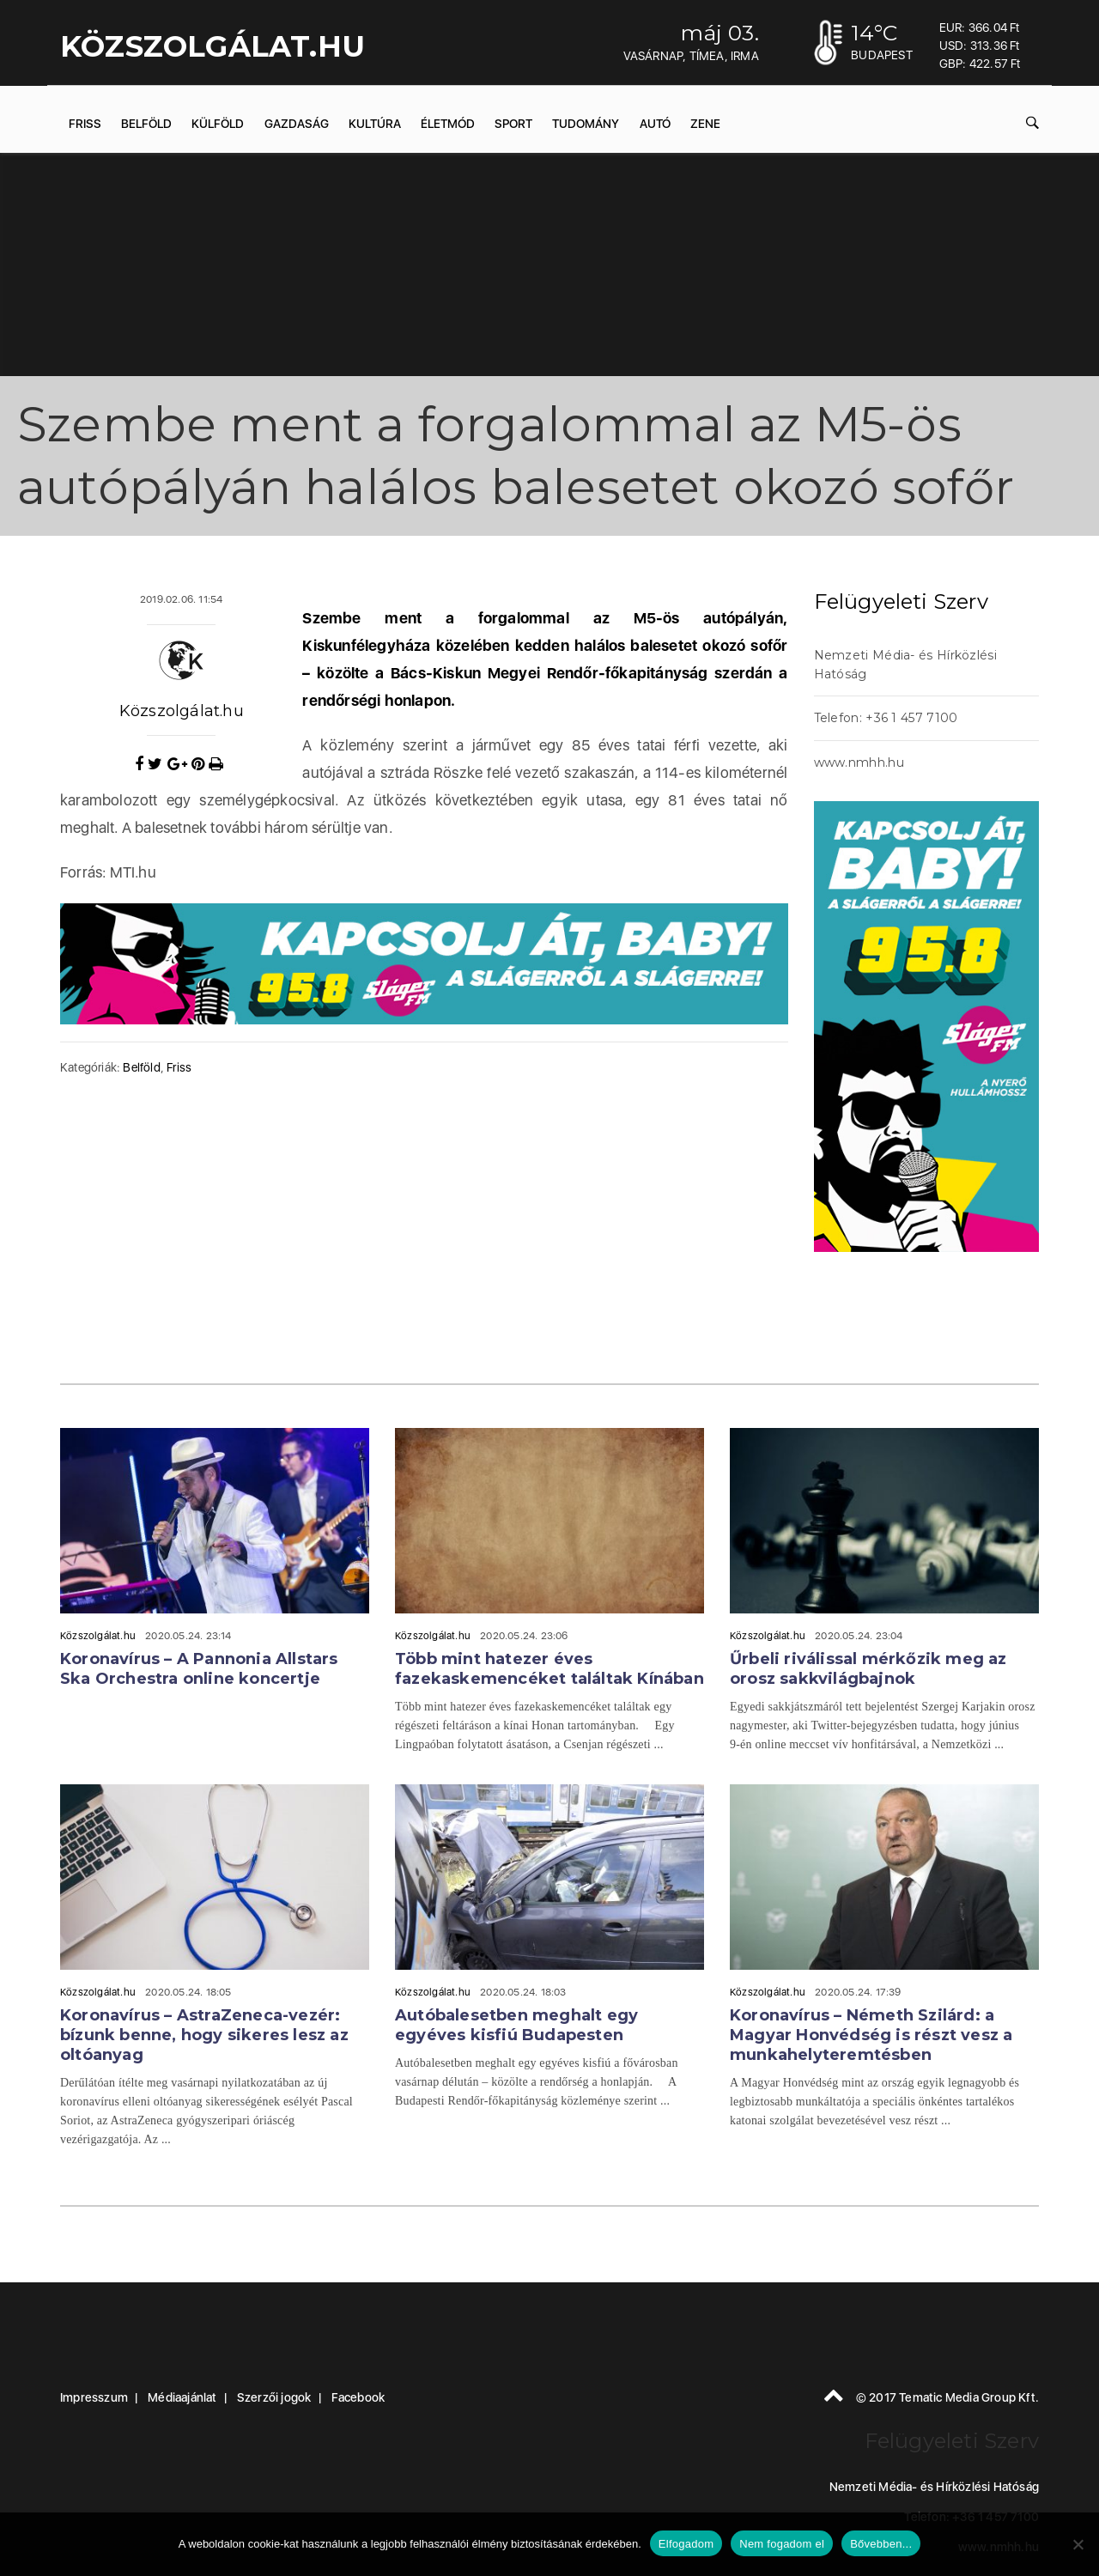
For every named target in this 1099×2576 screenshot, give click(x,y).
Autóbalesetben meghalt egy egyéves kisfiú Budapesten (516, 2025)
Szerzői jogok (274, 2397)
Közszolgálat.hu (181, 711)
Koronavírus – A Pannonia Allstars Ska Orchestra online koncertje (199, 1668)
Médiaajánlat (182, 2397)
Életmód (448, 124)
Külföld (217, 124)
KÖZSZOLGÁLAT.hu (212, 46)
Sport (513, 124)
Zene (705, 124)
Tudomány (585, 124)
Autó (655, 124)
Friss (85, 124)
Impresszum (94, 2397)
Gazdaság (296, 124)
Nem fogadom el (781, 2543)
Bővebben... (881, 2543)
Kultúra (375, 124)
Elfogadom (686, 2543)
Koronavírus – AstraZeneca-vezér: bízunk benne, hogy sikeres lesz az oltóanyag (204, 2035)
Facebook (358, 2397)
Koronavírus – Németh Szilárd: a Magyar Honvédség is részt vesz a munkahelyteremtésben (871, 2035)
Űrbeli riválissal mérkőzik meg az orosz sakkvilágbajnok (868, 1668)
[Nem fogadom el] (1077, 2544)
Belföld (146, 124)
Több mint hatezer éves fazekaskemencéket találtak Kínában (549, 1668)
